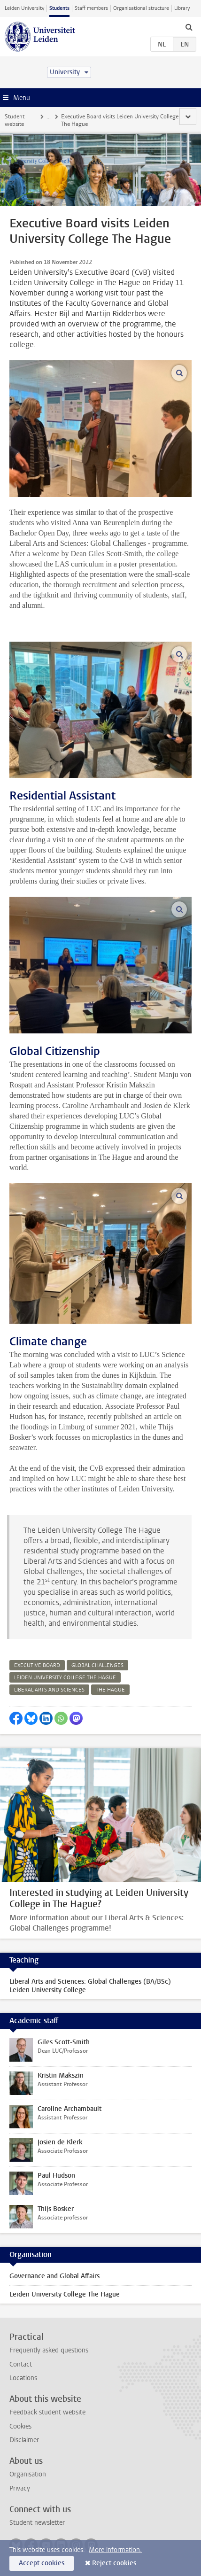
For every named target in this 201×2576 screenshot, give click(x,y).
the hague (110, 1689)
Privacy (19, 2488)
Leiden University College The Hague (64, 2294)
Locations (23, 2378)
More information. (115, 2549)
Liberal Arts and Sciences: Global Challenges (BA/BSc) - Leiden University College (92, 1985)
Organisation (27, 2474)
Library (182, 8)
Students (59, 8)
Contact (20, 2364)
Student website (14, 120)
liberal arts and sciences (49, 1689)
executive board (37, 1665)
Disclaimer (24, 2440)
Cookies (20, 2426)
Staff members (91, 8)
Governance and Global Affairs (54, 2276)
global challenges (97, 1665)
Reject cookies (114, 2563)
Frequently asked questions (48, 2350)
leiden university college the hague (65, 1677)
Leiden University (24, 8)
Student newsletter (37, 2522)
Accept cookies (41, 2563)
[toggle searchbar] (188, 26)
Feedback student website (47, 2412)
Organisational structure (141, 8)
